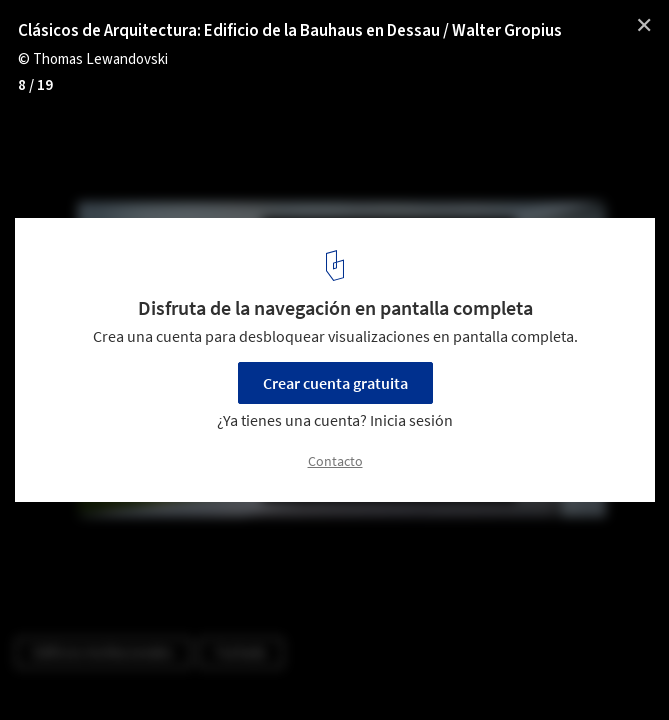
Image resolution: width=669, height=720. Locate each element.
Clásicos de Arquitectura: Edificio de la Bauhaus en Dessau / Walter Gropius (290, 31)
